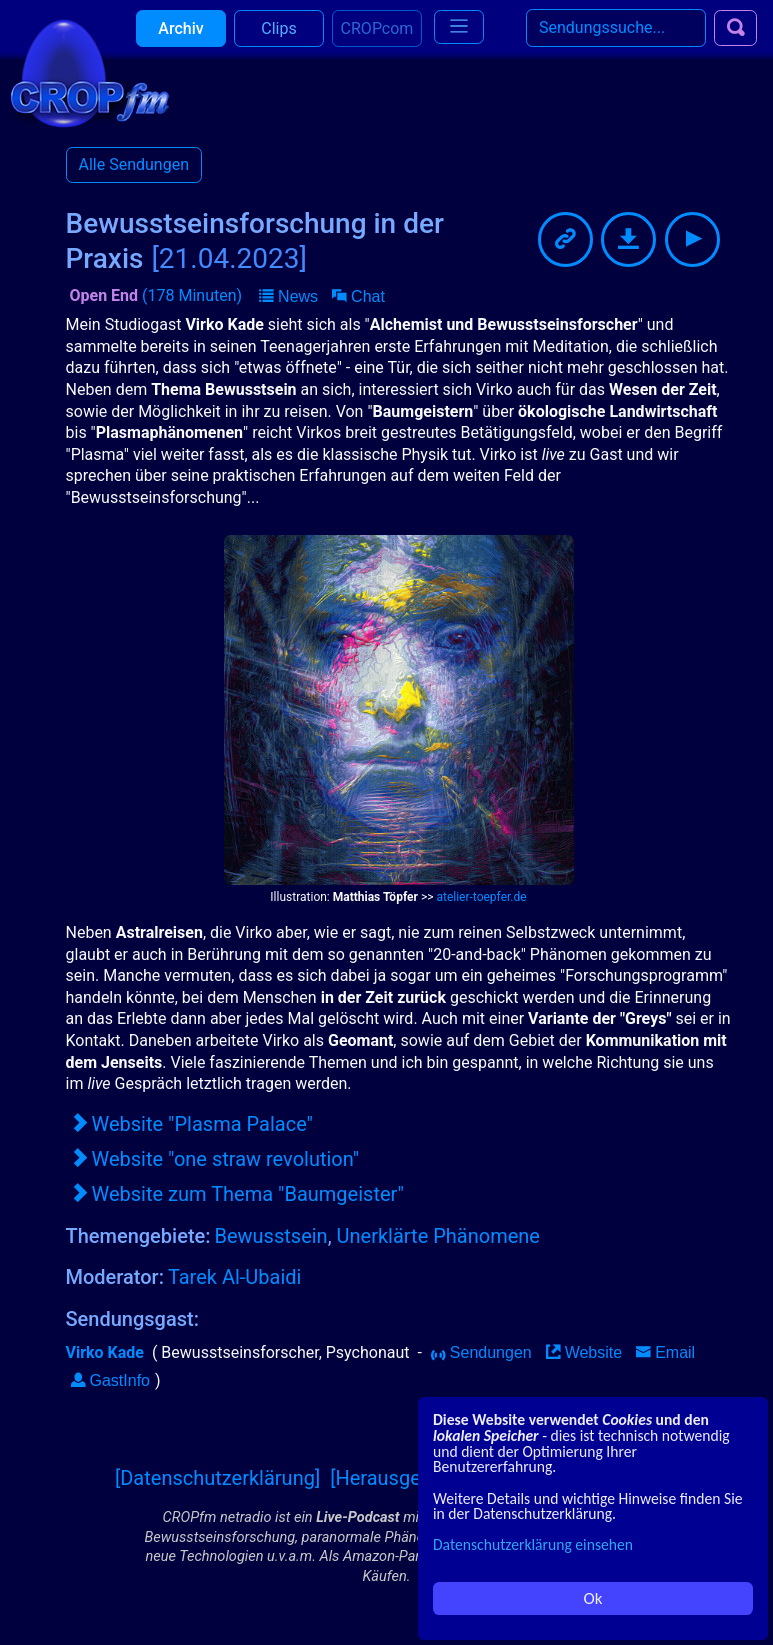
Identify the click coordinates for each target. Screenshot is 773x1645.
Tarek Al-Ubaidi (235, 1277)
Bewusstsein (271, 1236)
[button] (288, 297)
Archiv (180, 39)
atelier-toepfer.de (481, 897)
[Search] (616, 39)
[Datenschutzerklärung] (217, 1478)
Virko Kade (105, 1352)
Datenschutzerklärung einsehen (533, 1544)
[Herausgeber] (392, 1478)
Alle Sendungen (134, 164)
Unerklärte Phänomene (438, 1236)
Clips (278, 39)
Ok (593, 1598)
